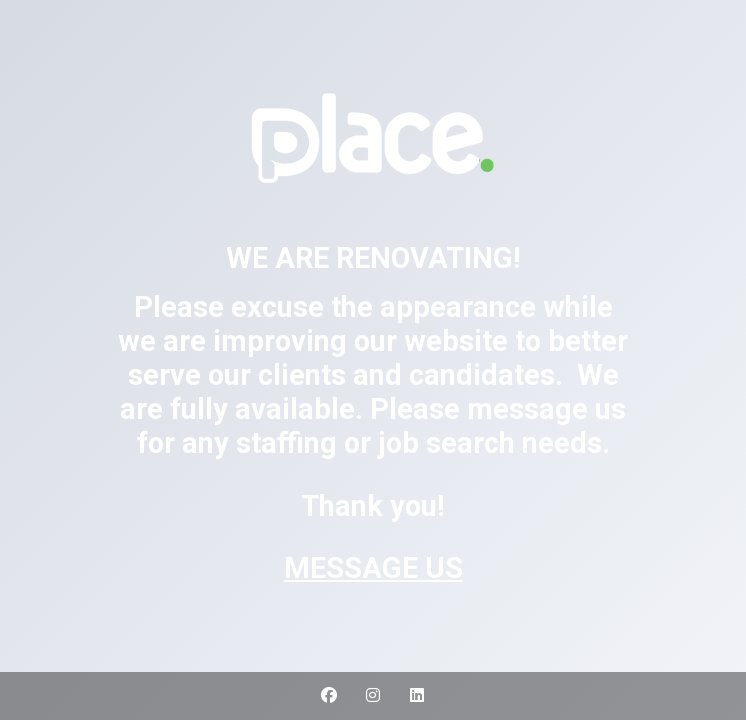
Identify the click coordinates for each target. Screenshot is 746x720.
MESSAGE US (373, 568)
